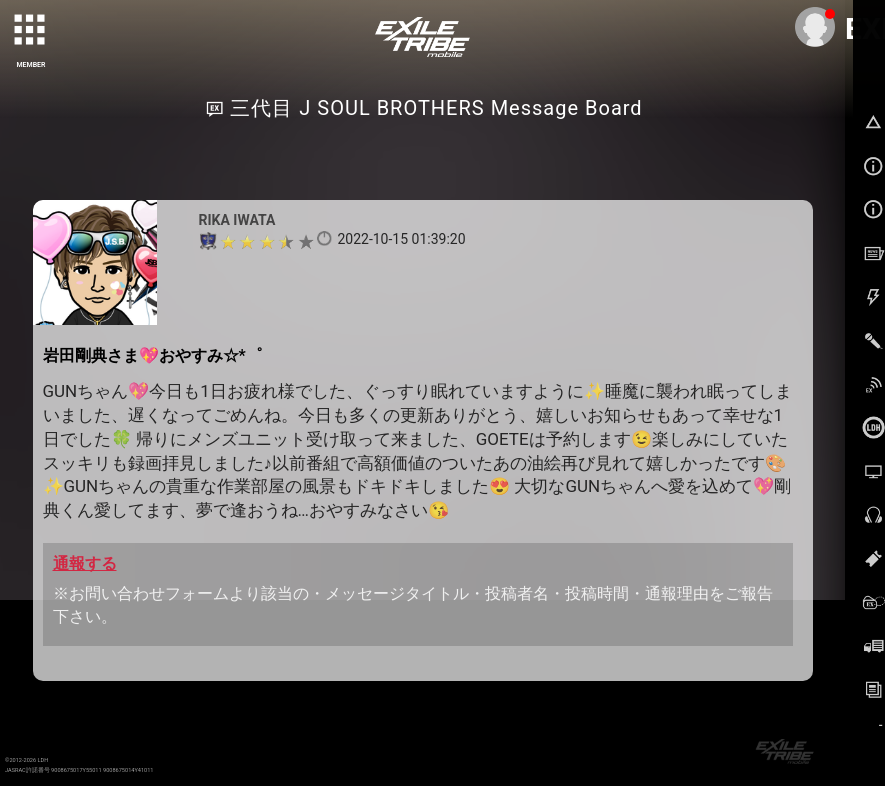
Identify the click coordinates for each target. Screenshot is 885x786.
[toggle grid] (31, 31)
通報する (85, 563)
